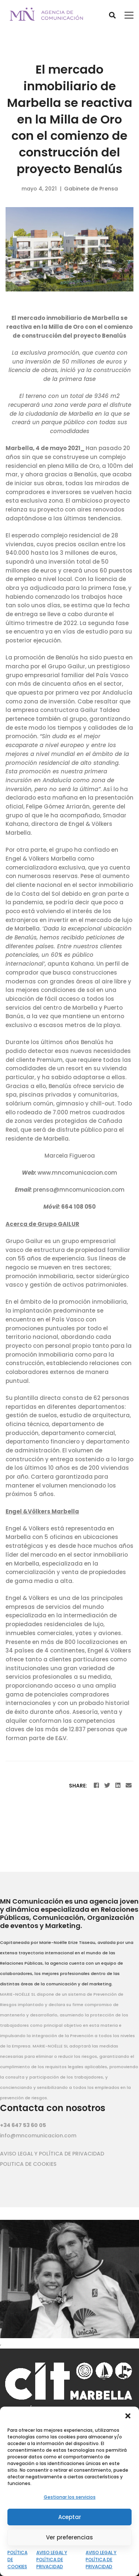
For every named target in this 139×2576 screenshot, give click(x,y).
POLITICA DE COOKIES (28, 2164)
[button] (128, 2416)
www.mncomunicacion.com (77, 1172)
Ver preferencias (69, 2537)
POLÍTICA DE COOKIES (17, 2559)
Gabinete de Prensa (91, 188)
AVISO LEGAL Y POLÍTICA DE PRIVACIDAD (51, 2559)
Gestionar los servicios (70, 2497)
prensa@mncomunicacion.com (79, 1190)
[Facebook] (96, 1785)
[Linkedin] (117, 1785)
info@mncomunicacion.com (38, 2135)
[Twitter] (107, 1785)
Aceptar (69, 2517)
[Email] (128, 1785)
